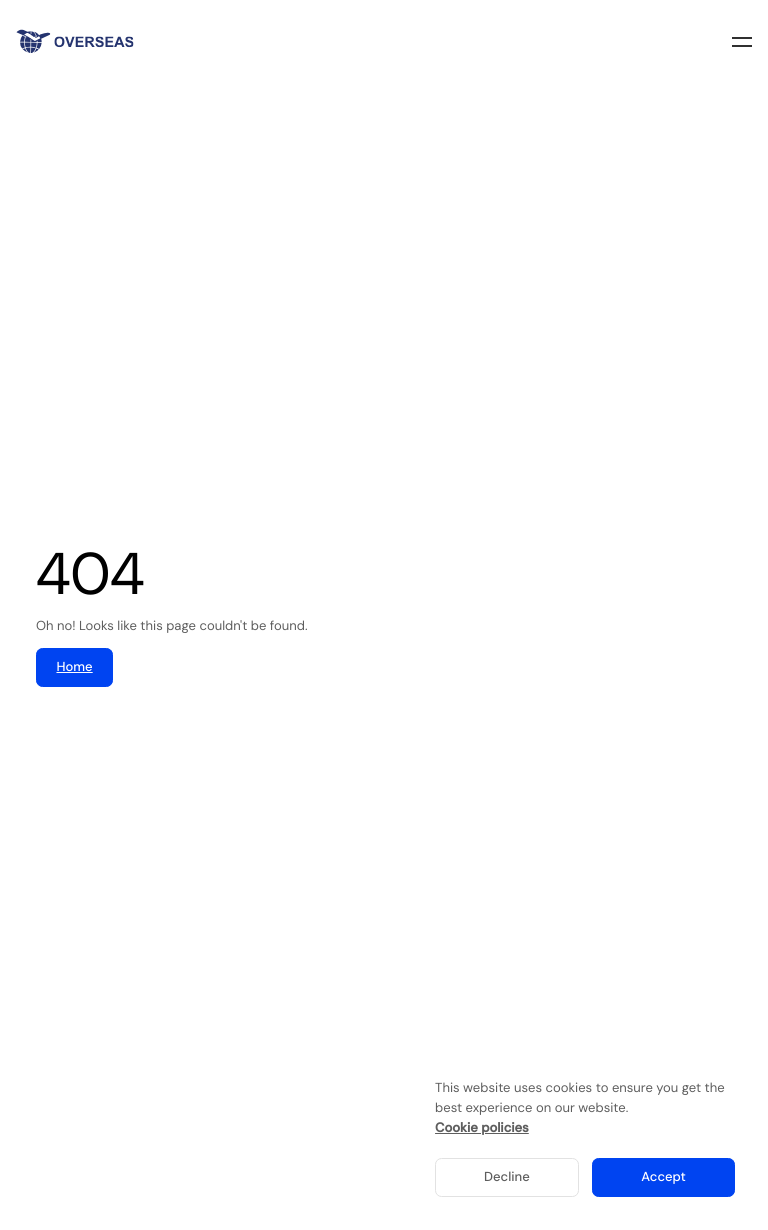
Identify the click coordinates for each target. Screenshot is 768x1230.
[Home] (75, 41)
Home (74, 667)
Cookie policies (482, 1128)
